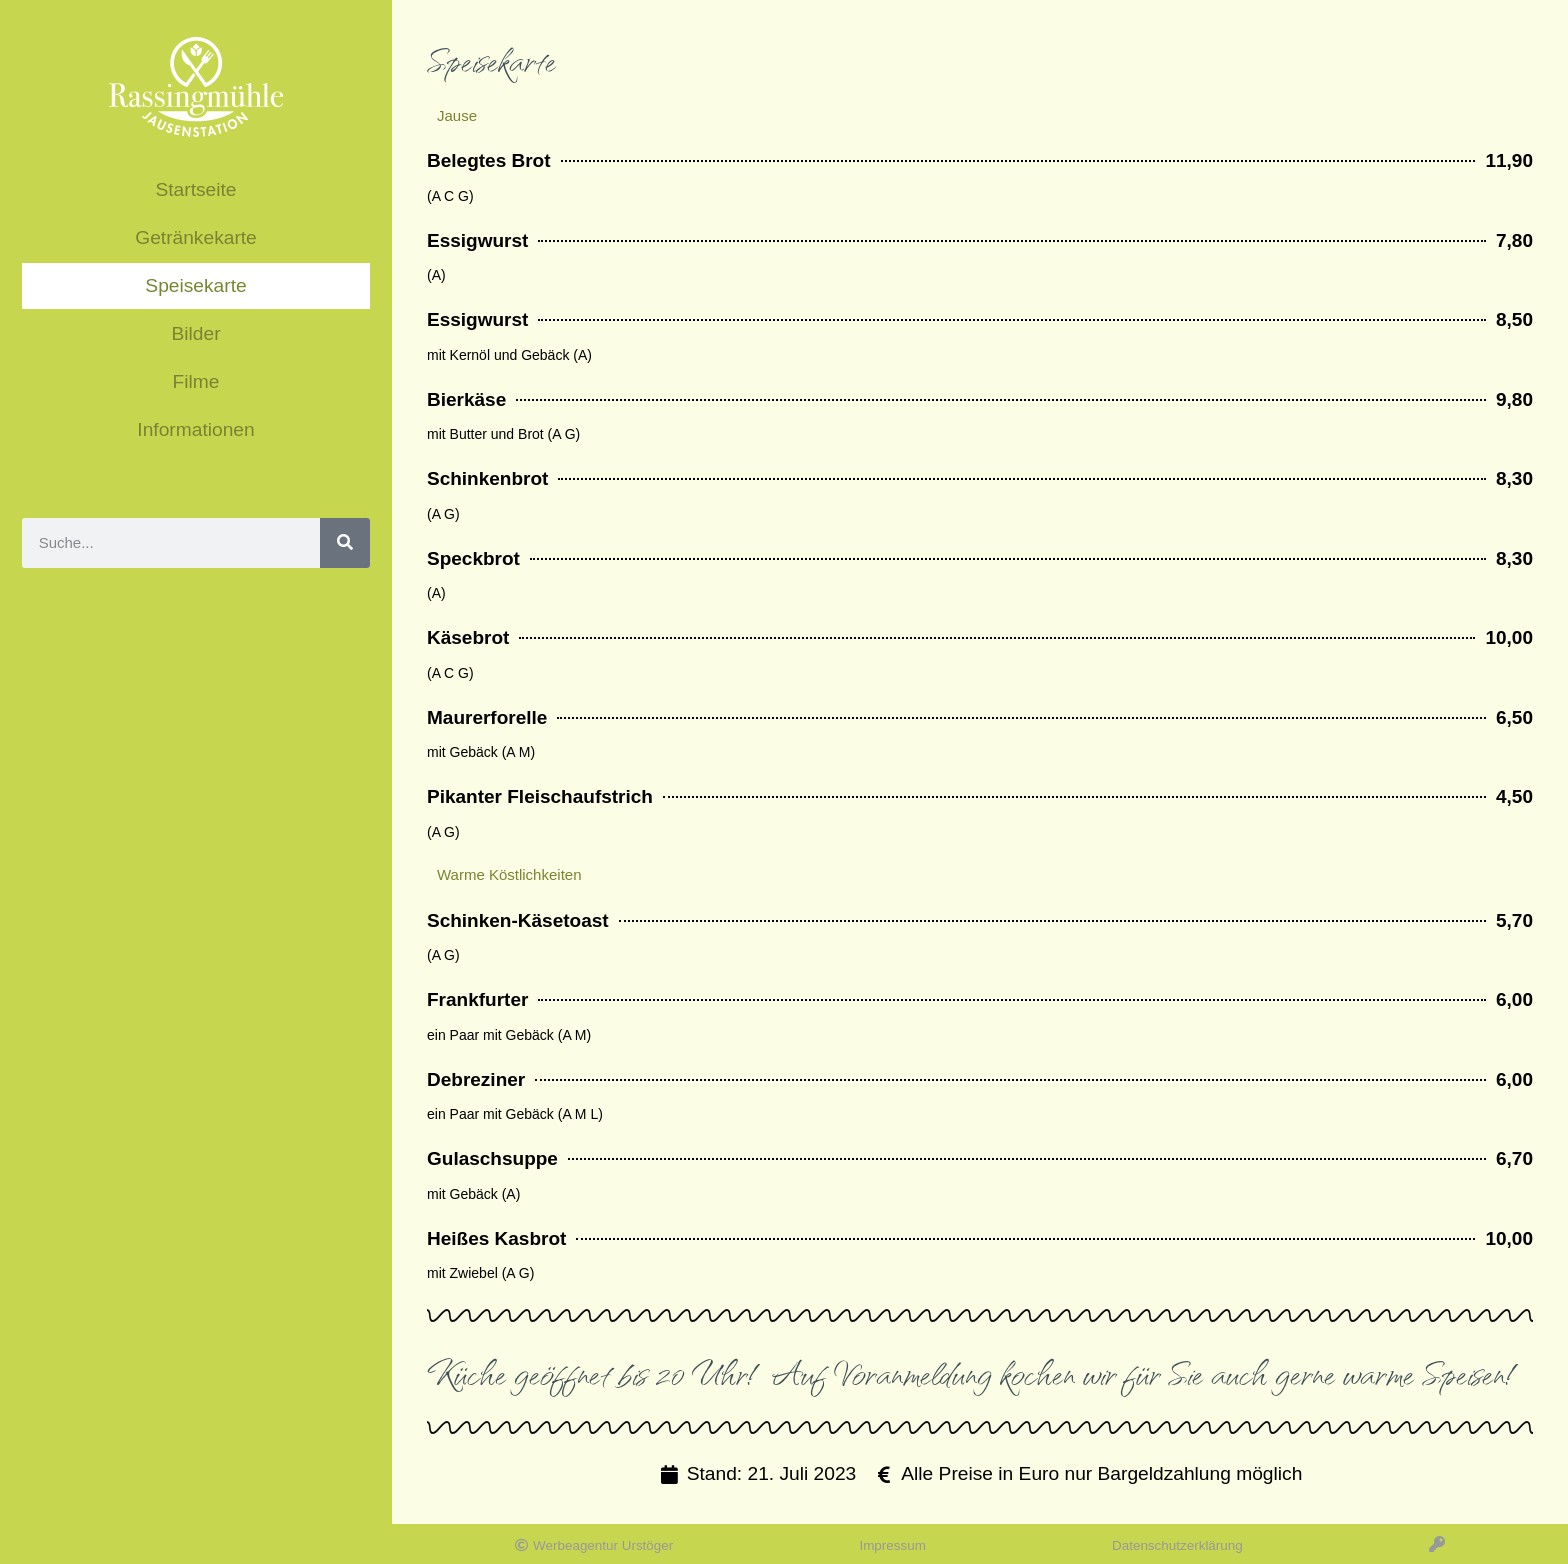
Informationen (195, 429)
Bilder (195, 333)
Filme (196, 381)
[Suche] (345, 543)
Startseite (195, 189)
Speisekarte (195, 285)
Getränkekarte (196, 237)
